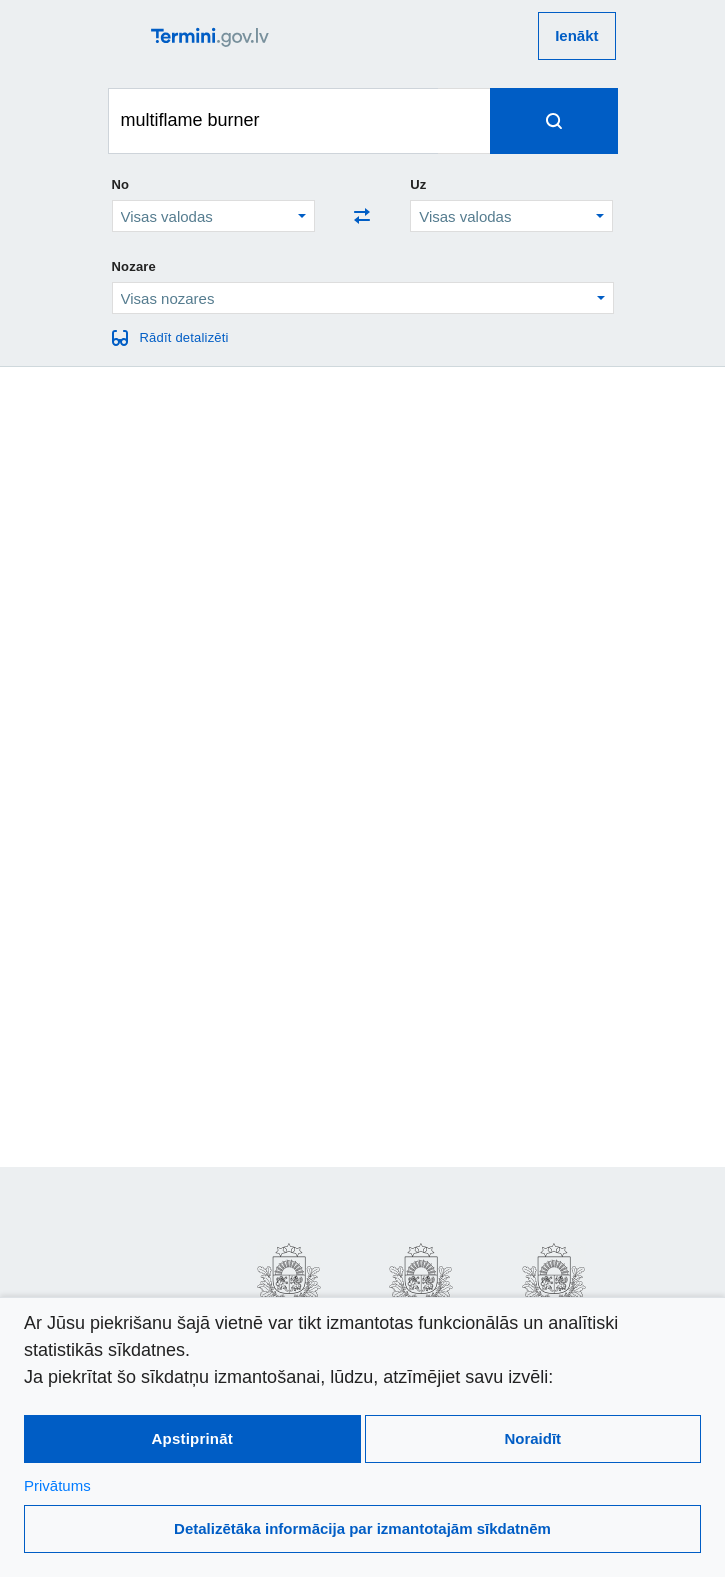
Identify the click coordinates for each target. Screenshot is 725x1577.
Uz (418, 184)
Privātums (57, 1485)
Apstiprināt (192, 1438)
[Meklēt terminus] (273, 121)
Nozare (134, 266)
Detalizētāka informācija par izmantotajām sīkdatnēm (362, 1528)
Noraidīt (532, 1438)
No (121, 184)
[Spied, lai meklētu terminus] (554, 121)
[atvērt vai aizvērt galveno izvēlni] (129, 36)
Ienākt (576, 35)
